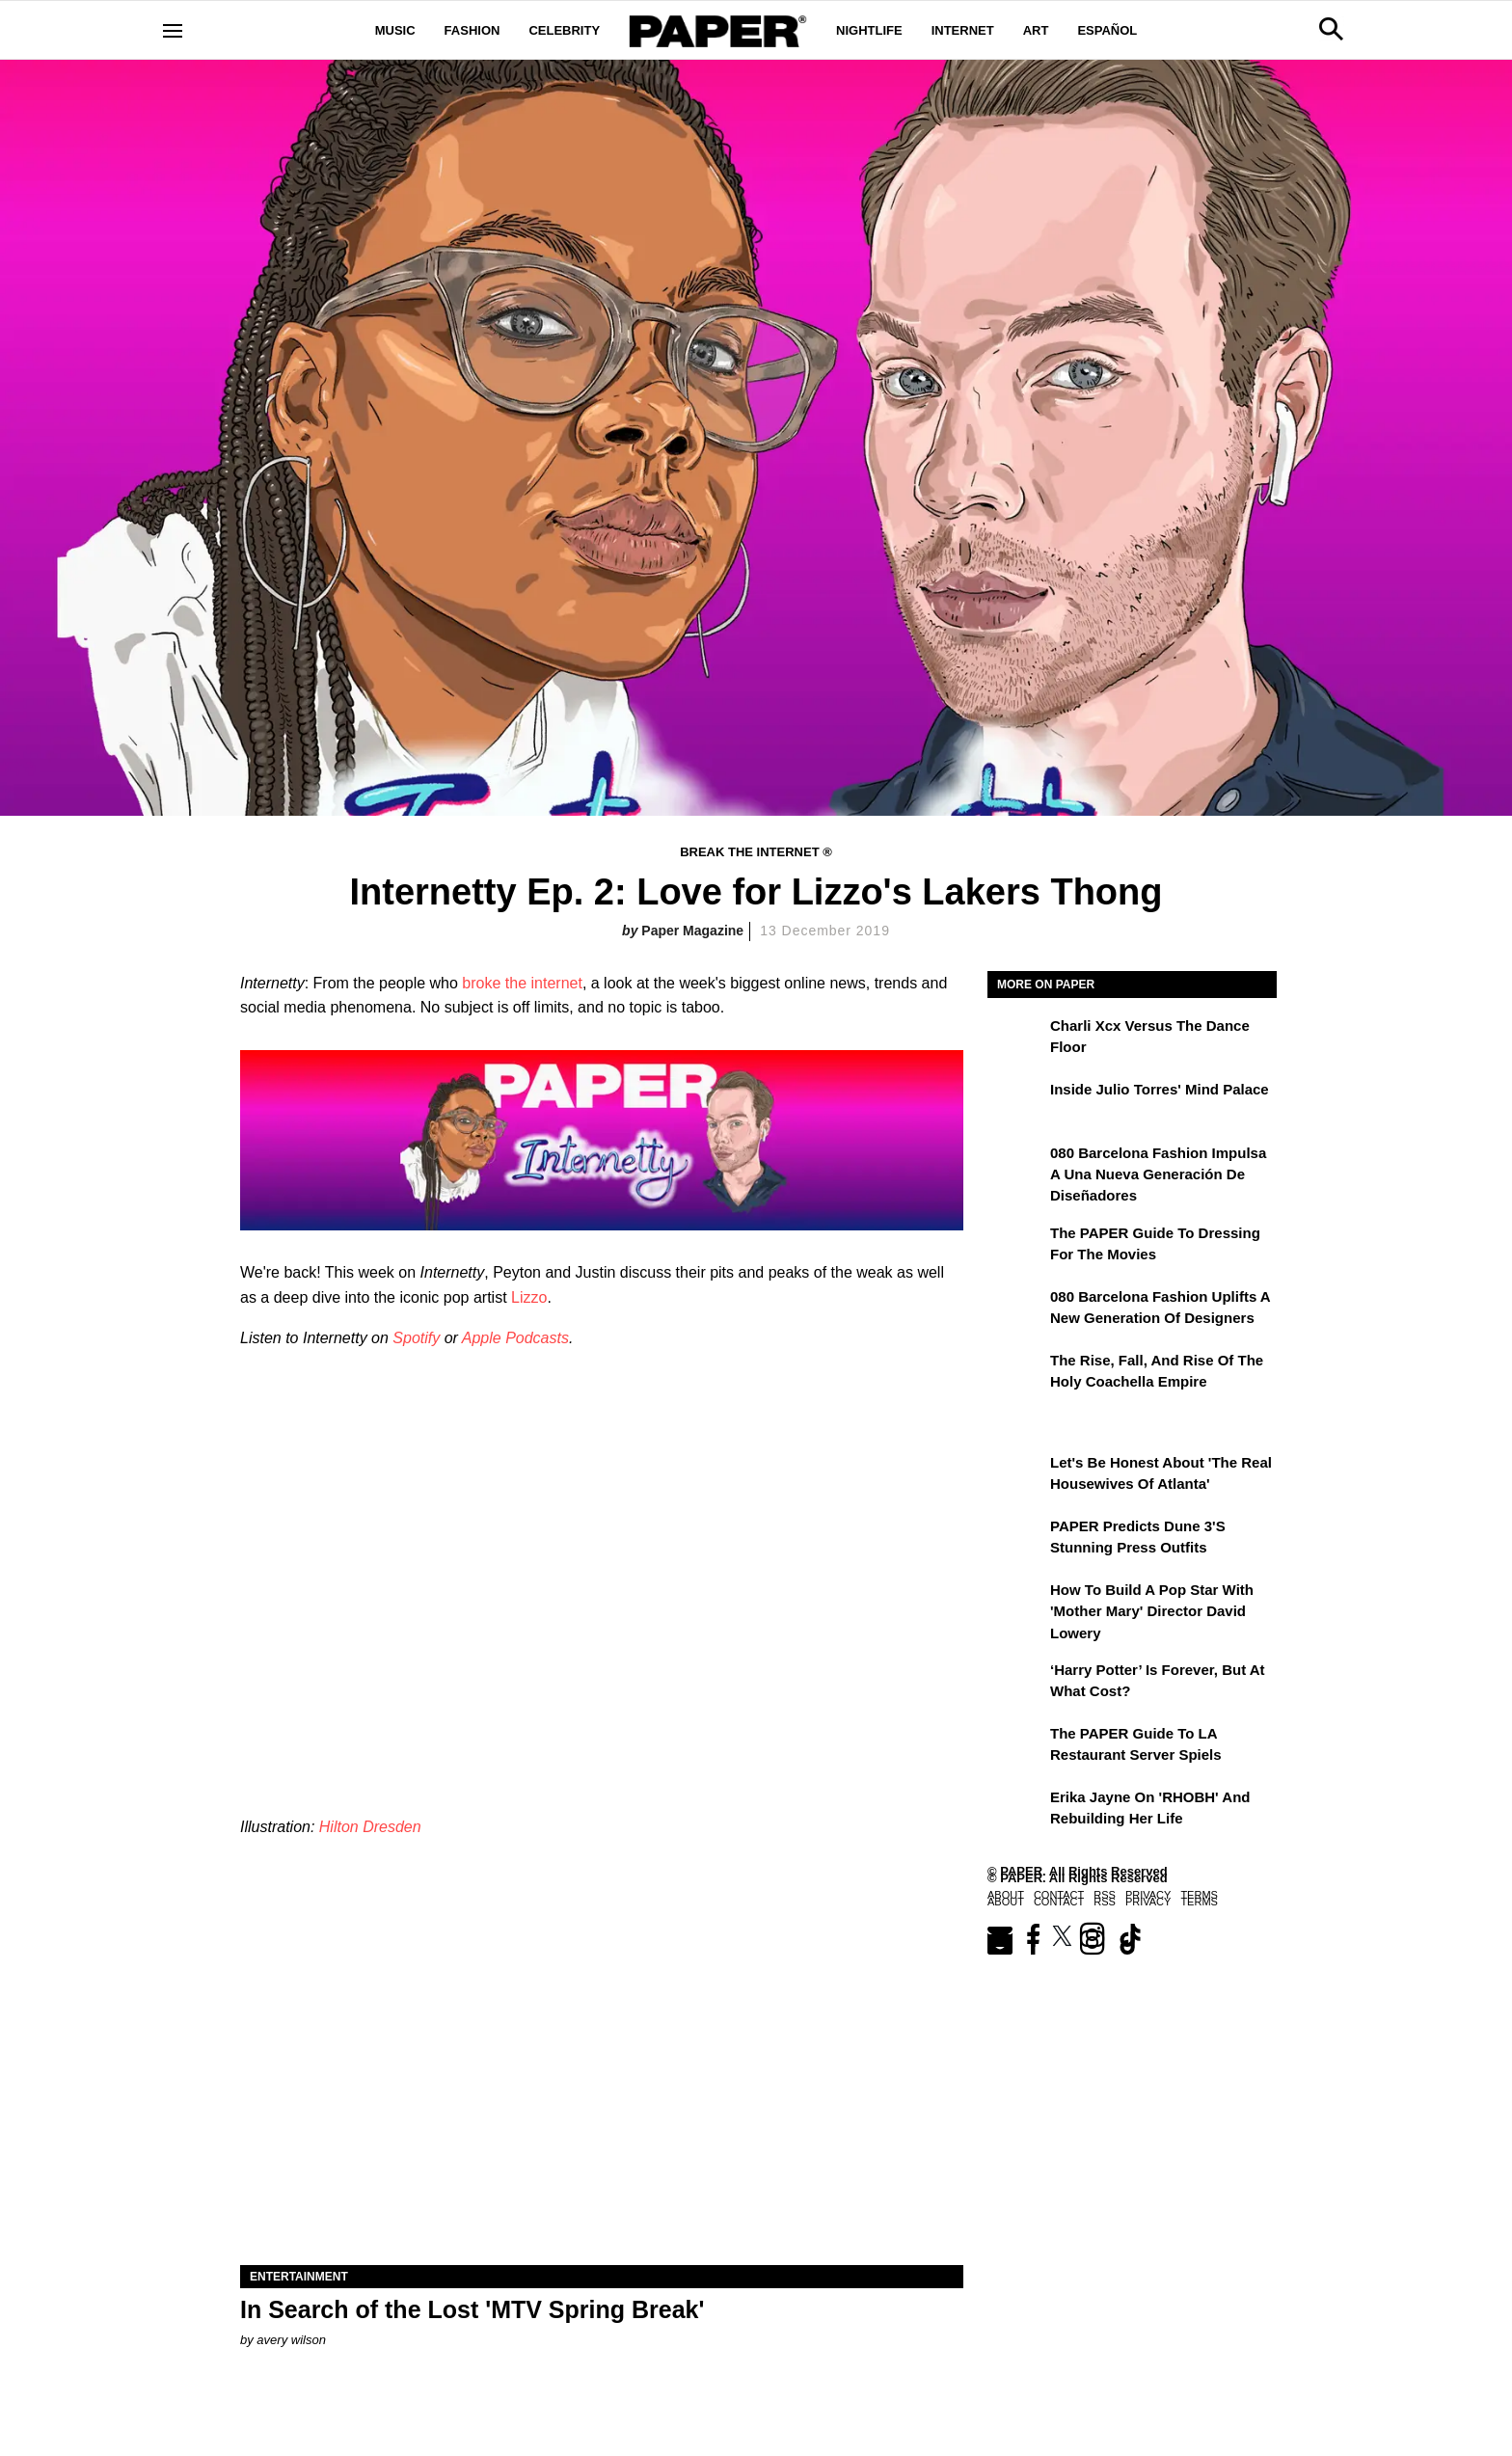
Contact (1059, 1895)
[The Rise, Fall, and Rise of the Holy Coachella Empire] (1016, 1374)
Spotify (416, 1338)
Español (1107, 30)
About (1005, 1895)
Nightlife (869, 30)
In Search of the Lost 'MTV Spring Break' (472, 2309)
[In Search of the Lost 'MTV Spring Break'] (601, 2084)
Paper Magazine (692, 930)
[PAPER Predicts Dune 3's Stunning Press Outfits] (1016, 1540)
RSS (1105, 1895)
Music (395, 30)
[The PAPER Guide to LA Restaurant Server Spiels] (1016, 1747)
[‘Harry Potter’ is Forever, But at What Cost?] (1016, 1684)
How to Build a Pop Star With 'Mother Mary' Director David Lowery (1152, 1611)
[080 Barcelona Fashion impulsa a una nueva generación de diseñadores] (1016, 1167)
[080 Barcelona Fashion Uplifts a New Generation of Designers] (1016, 1310)
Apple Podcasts (515, 1338)
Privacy (1148, 1895)
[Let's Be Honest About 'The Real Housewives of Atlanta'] (1016, 1476)
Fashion (472, 30)
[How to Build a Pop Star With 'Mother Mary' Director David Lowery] (1016, 1603)
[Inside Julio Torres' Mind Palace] (1016, 1103)
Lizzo (529, 1297)
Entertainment (299, 2276)
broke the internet (522, 983)
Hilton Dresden (370, 1827)
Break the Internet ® (756, 852)
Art (1036, 30)
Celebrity (564, 30)
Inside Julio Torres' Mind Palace (1159, 1089)
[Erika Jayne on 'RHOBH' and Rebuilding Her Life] (1016, 1811)
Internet (963, 30)
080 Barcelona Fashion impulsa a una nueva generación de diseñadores (1158, 1174)
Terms (1199, 1895)
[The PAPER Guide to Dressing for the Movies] (1016, 1247)
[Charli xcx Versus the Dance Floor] (1016, 1039)
